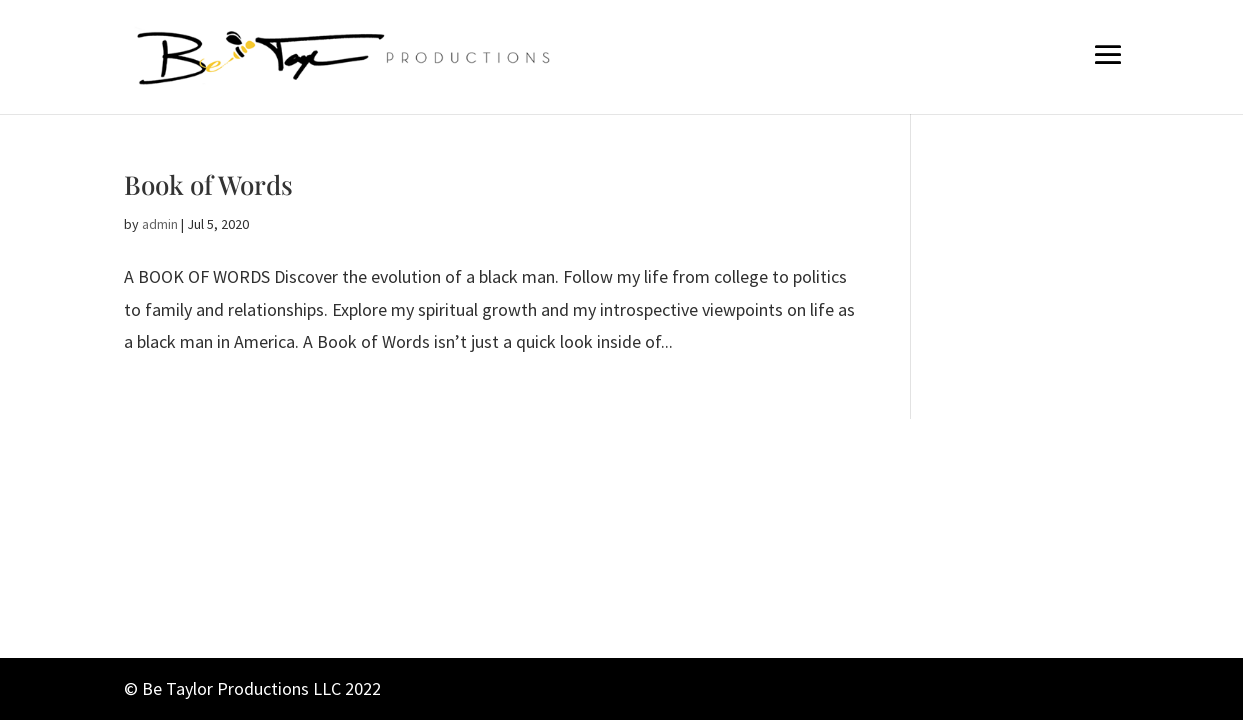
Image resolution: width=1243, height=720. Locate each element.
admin (160, 224)
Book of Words (208, 184)
